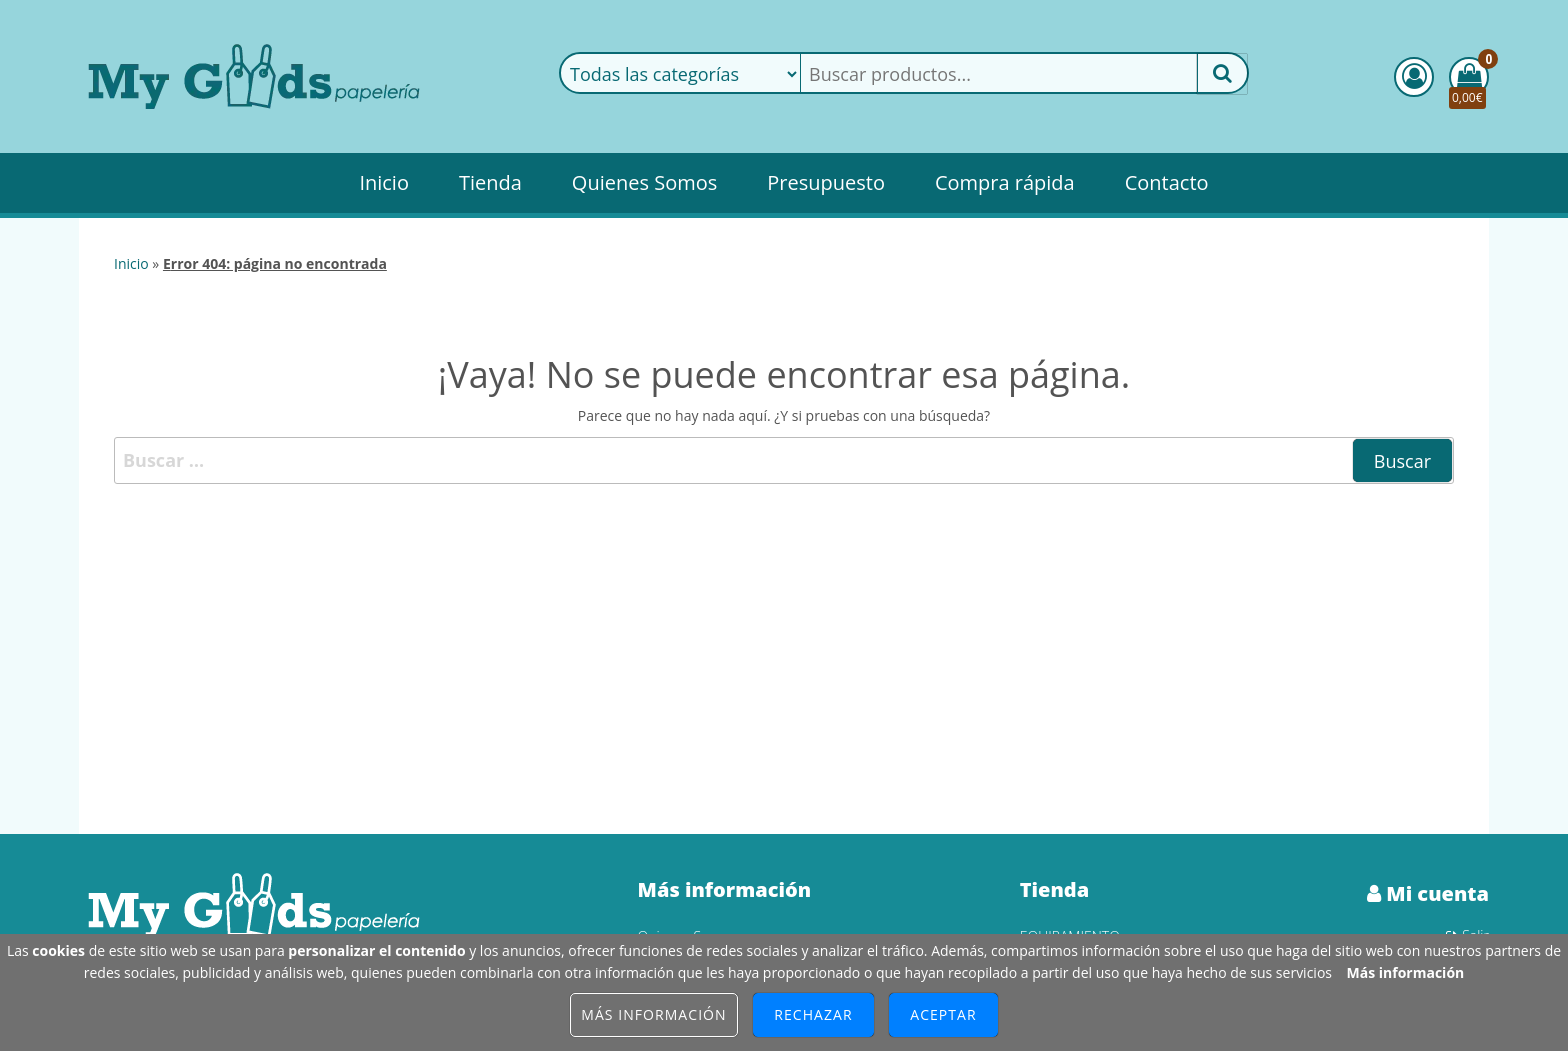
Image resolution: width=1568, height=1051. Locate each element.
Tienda (490, 182)
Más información (1406, 972)
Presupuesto (826, 182)
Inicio (384, 182)
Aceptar (943, 1014)
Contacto (1167, 182)
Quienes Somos (644, 182)
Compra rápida (1005, 182)
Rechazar (813, 1014)
